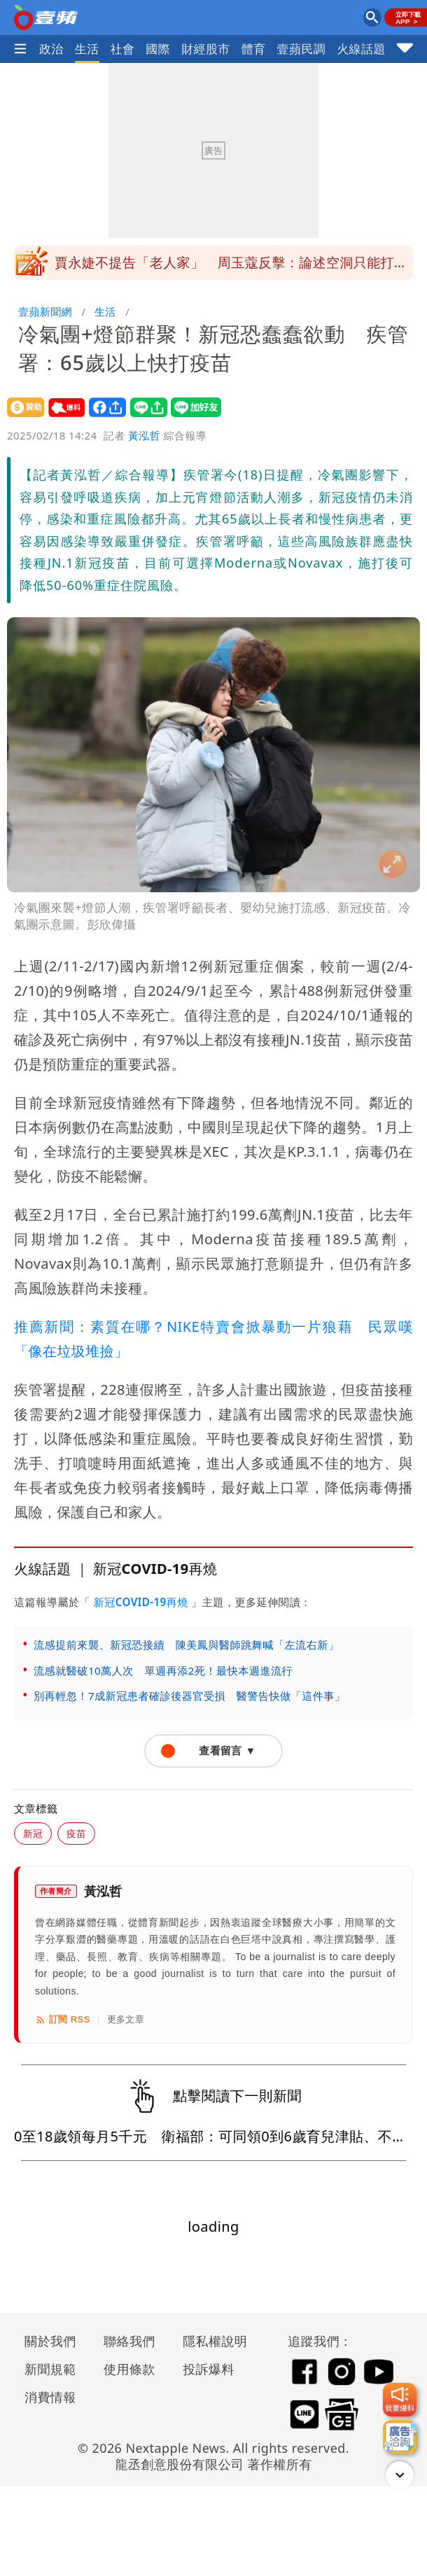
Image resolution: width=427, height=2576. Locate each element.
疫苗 (76, 1833)
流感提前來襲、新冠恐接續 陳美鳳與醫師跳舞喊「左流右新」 (186, 1645)
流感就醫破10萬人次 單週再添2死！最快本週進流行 (163, 1670)
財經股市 (205, 49)
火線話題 (361, 49)
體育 (253, 49)
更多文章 (126, 2019)
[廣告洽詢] (399, 2437)
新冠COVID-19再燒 (140, 1602)
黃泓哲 (144, 435)
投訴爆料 (208, 2368)
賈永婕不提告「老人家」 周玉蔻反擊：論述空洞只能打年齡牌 (231, 266)
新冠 (33, 1833)
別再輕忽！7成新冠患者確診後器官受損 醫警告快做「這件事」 (190, 1696)
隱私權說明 (210, 2340)
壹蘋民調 (301, 49)
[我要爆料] (399, 2399)
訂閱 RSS (62, 2019)
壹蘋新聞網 (45, 311)
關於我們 (50, 2340)
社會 (123, 49)
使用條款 (129, 2368)
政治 (51, 49)
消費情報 (50, 2396)
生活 (87, 49)
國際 (158, 49)
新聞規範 (50, 2368)
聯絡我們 (129, 2340)
